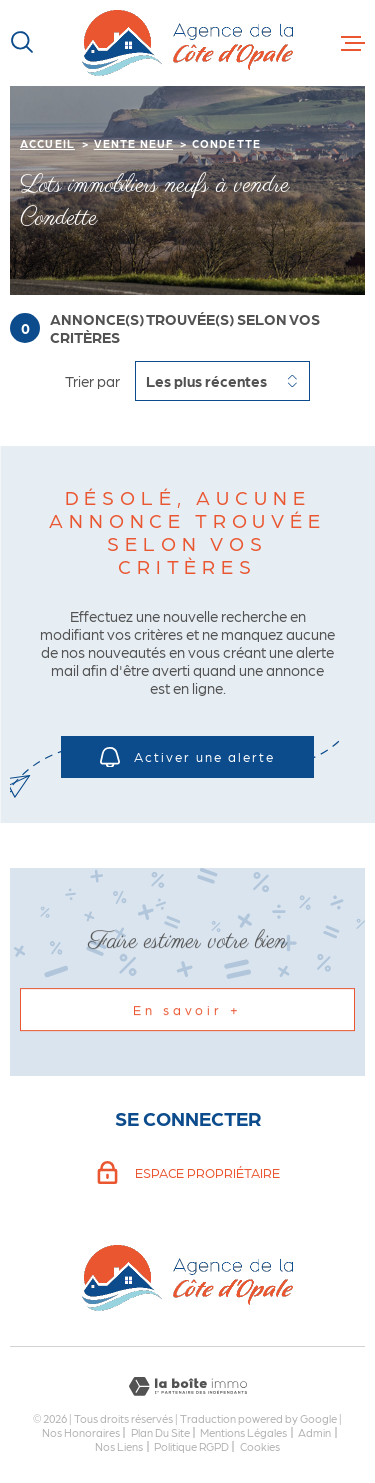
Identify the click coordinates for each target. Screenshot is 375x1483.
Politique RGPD (191, 1446)
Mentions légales (243, 1432)
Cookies (260, 1446)
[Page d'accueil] (187, 43)
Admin (314, 1432)
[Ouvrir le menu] (353, 43)
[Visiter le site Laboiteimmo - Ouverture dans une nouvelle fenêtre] (187, 1386)
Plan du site (160, 1432)
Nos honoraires (81, 1432)
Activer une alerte (187, 756)
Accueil (47, 143)
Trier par (92, 381)
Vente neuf (133, 143)
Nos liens (119, 1446)
